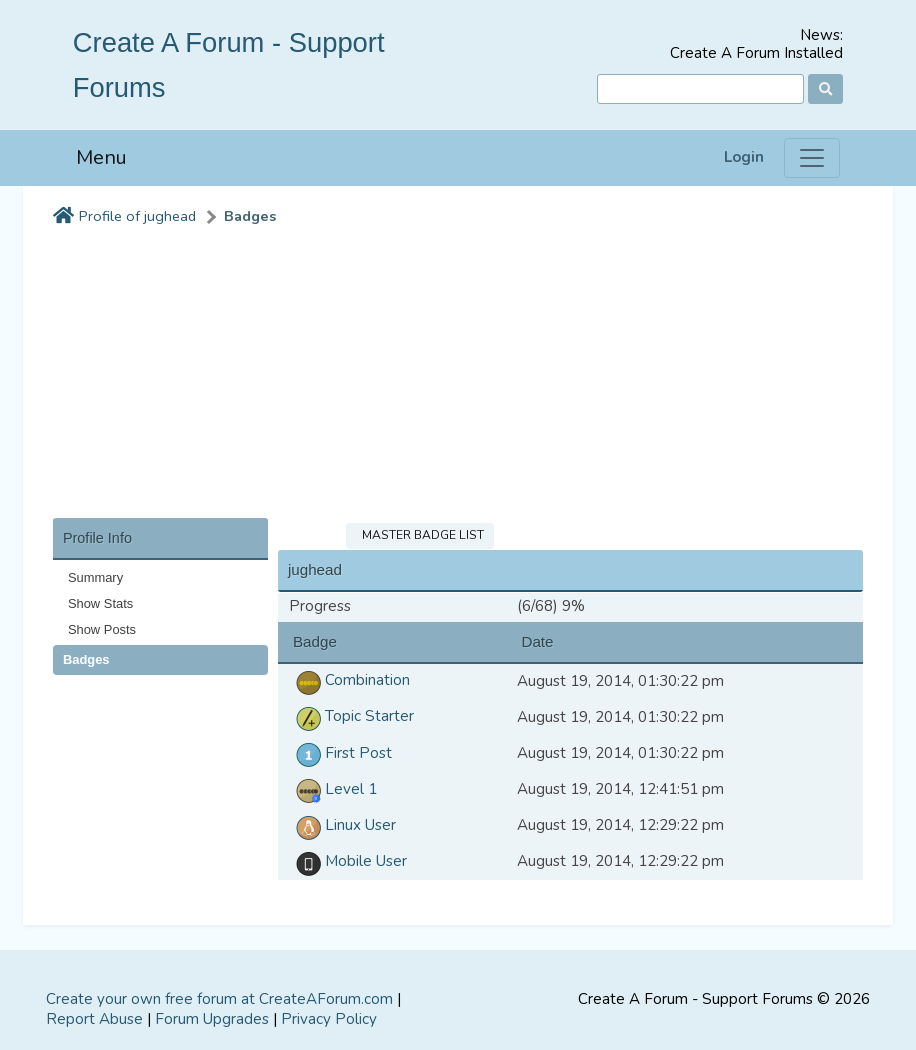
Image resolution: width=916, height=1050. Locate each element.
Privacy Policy (329, 1019)
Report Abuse (94, 1019)
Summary (95, 577)
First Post (340, 753)
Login (744, 157)
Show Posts (102, 629)
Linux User (342, 825)
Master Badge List (420, 535)
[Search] (700, 89)
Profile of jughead (137, 216)
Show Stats (100, 603)
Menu (101, 157)
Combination (349, 680)
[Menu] (812, 158)
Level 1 (333, 789)
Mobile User (348, 861)
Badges (250, 216)
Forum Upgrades (212, 1019)
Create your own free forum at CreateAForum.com (219, 999)
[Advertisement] (458, 378)
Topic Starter (351, 716)
